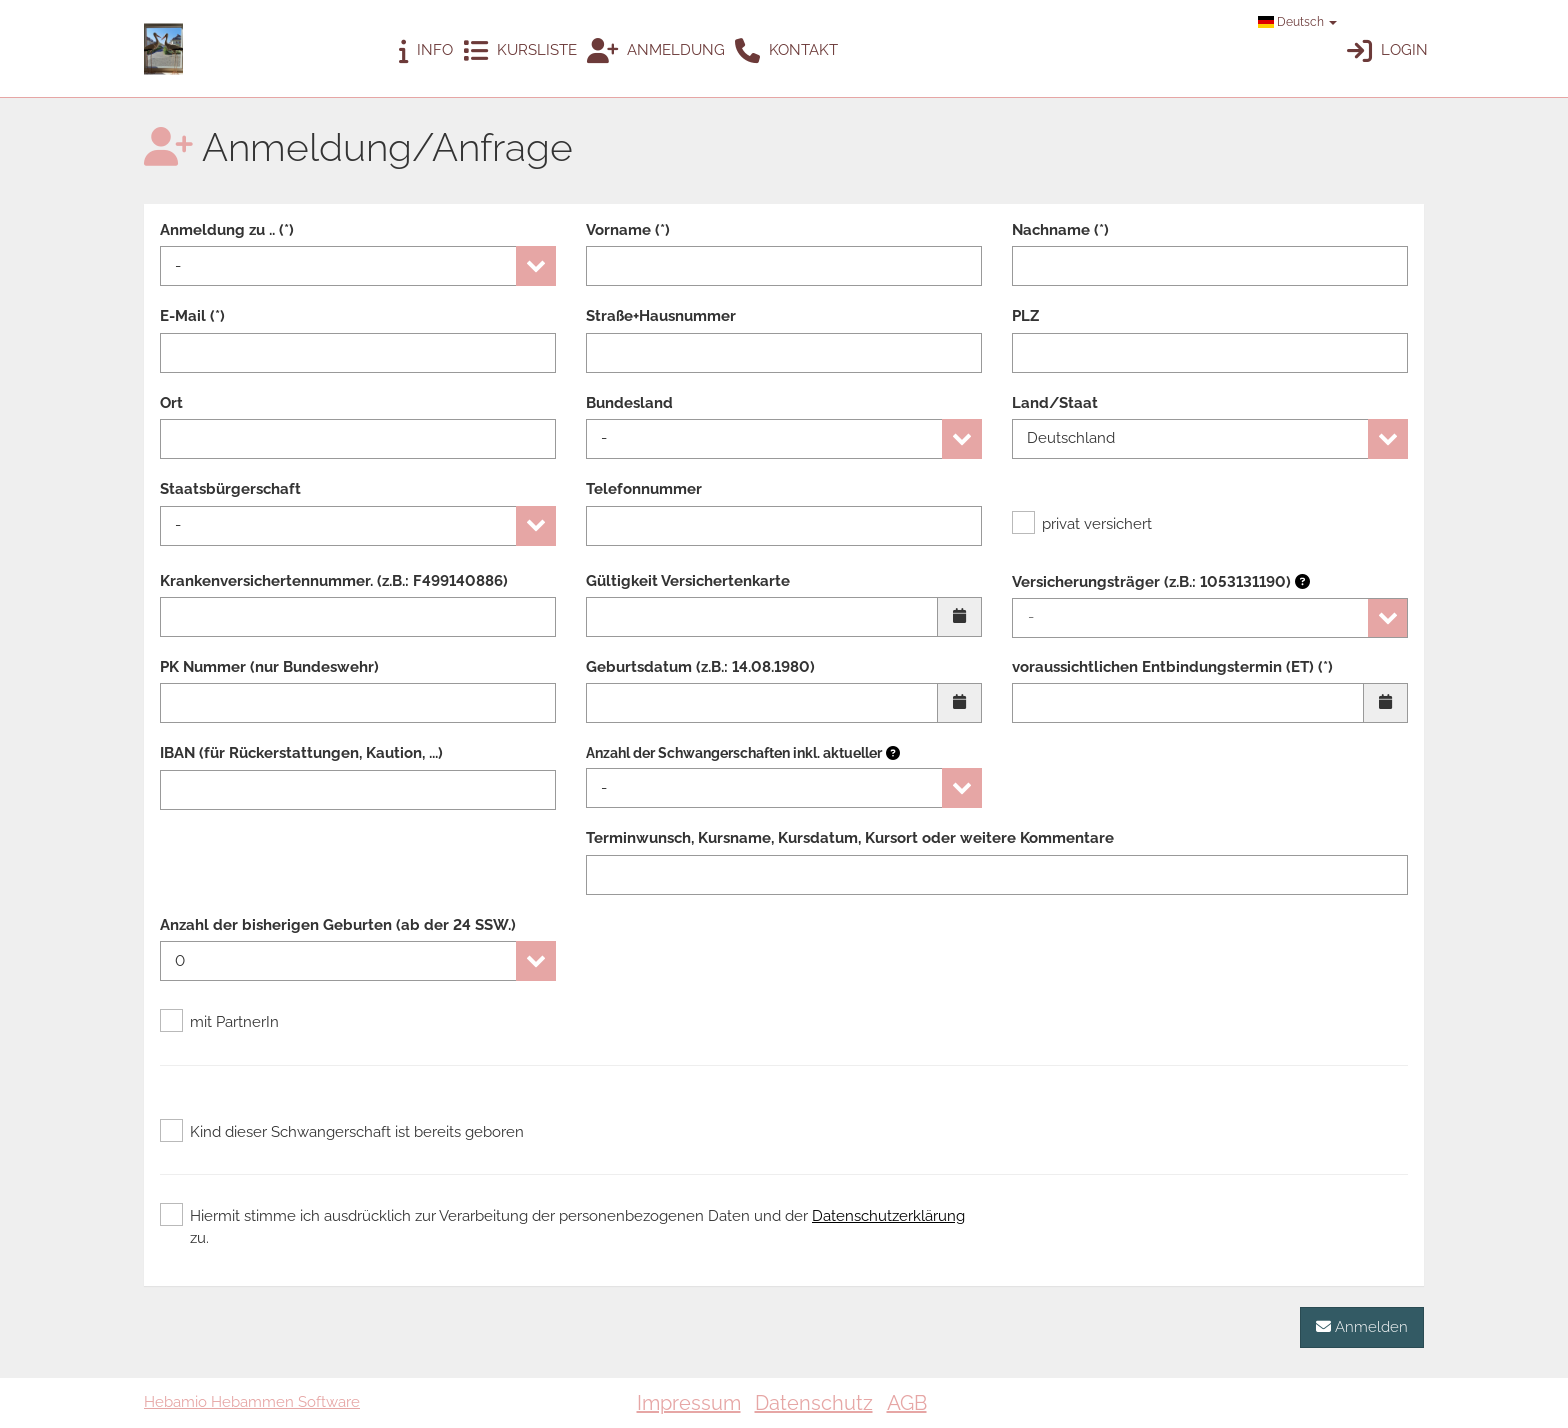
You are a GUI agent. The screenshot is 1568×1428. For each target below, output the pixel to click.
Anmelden (1362, 1326)
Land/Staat (1055, 403)
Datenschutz (814, 1403)
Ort (171, 403)
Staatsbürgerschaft (230, 489)
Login (1387, 51)
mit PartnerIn (219, 1022)
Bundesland (629, 403)
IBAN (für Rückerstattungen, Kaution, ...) (301, 753)
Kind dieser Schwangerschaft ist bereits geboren (342, 1132)
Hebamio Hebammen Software (252, 1402)
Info (426, 51)
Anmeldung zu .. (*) (227, 230)
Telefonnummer (644, 489)
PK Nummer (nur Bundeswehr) (269, 667)
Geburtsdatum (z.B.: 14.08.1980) (700, 667)
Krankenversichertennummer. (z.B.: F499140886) (334, 581)
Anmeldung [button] (656, 51)
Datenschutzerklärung (888, 1216)
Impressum (689, 1403)
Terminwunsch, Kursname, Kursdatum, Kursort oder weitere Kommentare (850, 838)
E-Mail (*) (192, 316)
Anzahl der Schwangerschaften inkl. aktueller (734, 753)
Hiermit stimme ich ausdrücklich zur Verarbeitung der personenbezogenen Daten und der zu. (562, 1226)
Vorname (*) (628, 230)
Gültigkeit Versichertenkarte (688, 581)
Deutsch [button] (1297, 22)
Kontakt (786, 51)
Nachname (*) (1060, 230)
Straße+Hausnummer (661, 316)
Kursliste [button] (520, 51)
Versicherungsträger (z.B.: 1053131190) (1161, 582)
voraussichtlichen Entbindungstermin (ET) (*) (1172, 667)
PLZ (1025, 316)
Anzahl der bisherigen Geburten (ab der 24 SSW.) (338, 925)
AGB (907, 1403)
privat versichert (1082, 524)
